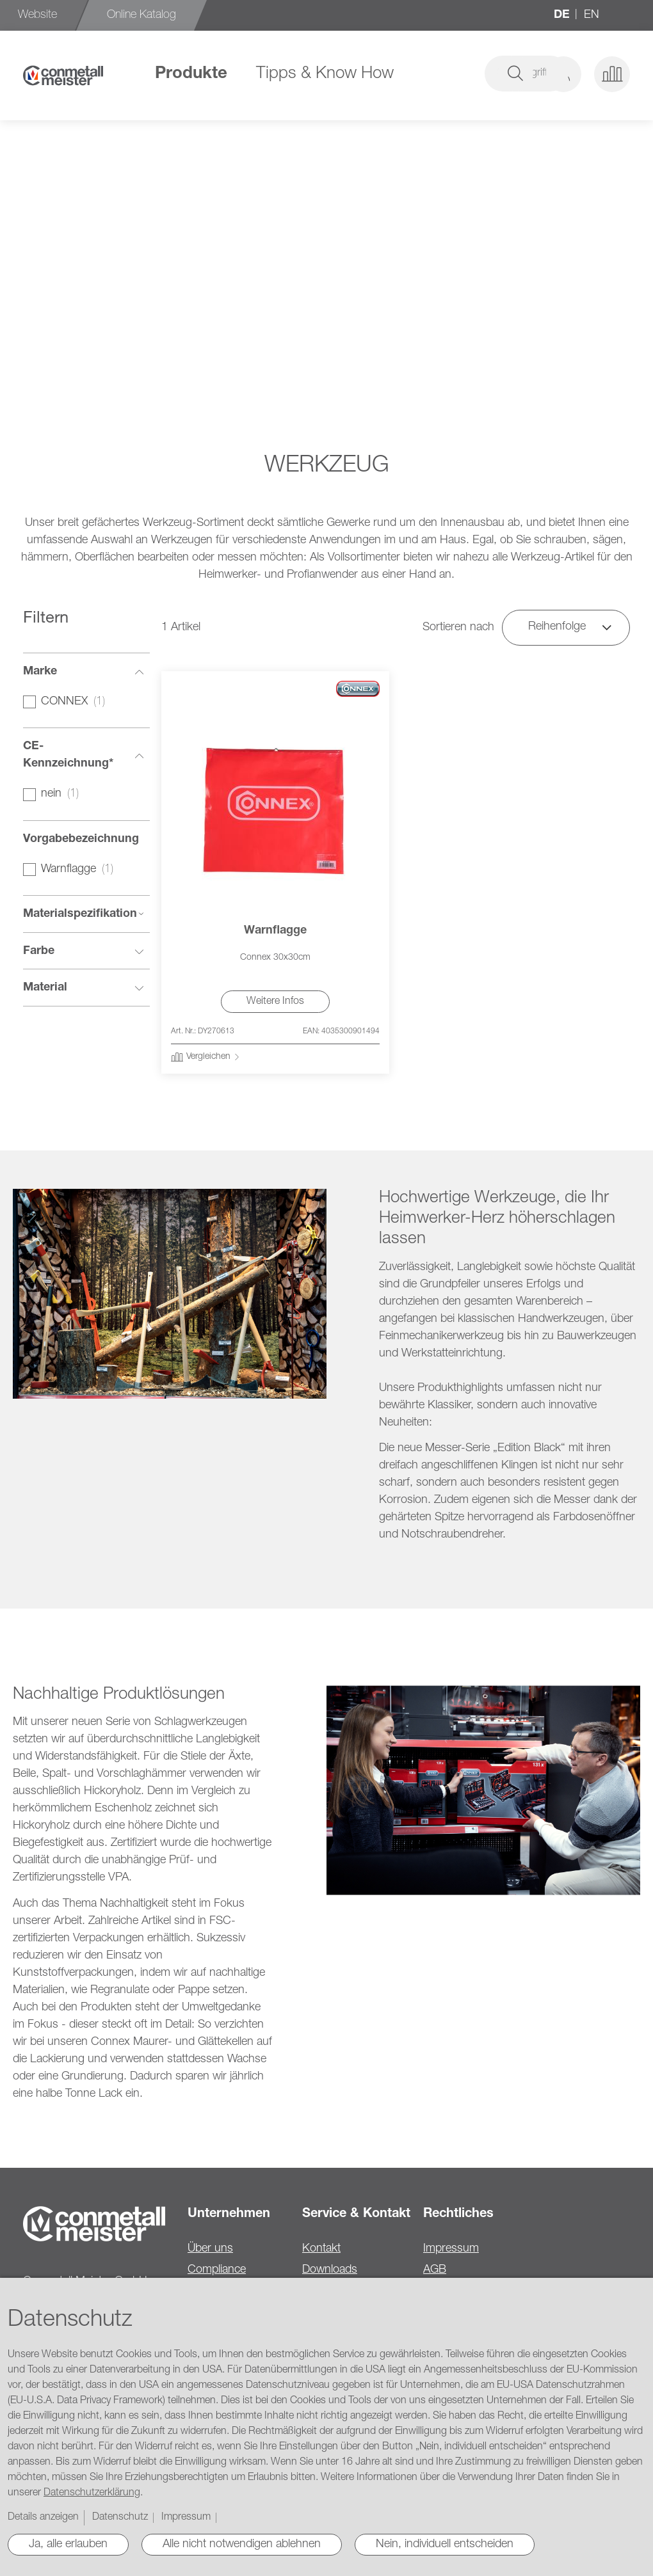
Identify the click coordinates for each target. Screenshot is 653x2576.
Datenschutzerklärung (92, 2493)
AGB (434, 2270)
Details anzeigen (43, 2518)
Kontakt (321, 2249)
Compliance (217, 2270)
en (591, 15)
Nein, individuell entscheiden (444, 2544)
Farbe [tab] (38, 951)
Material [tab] (45, 988)
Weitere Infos (275, 1002)
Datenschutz (120, 2518)
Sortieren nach (458, 627)
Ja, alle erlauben (68, 2544)
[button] (563, 74)
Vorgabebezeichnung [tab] (81, 839)
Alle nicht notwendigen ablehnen (242, 2544)
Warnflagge (275, 931)
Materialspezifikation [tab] (80, 914)
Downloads (329, 2270)
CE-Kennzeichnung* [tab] (68, 755)
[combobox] (437, 73)
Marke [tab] (40, 672)
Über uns (210, 2249)
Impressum (451, 2249)
